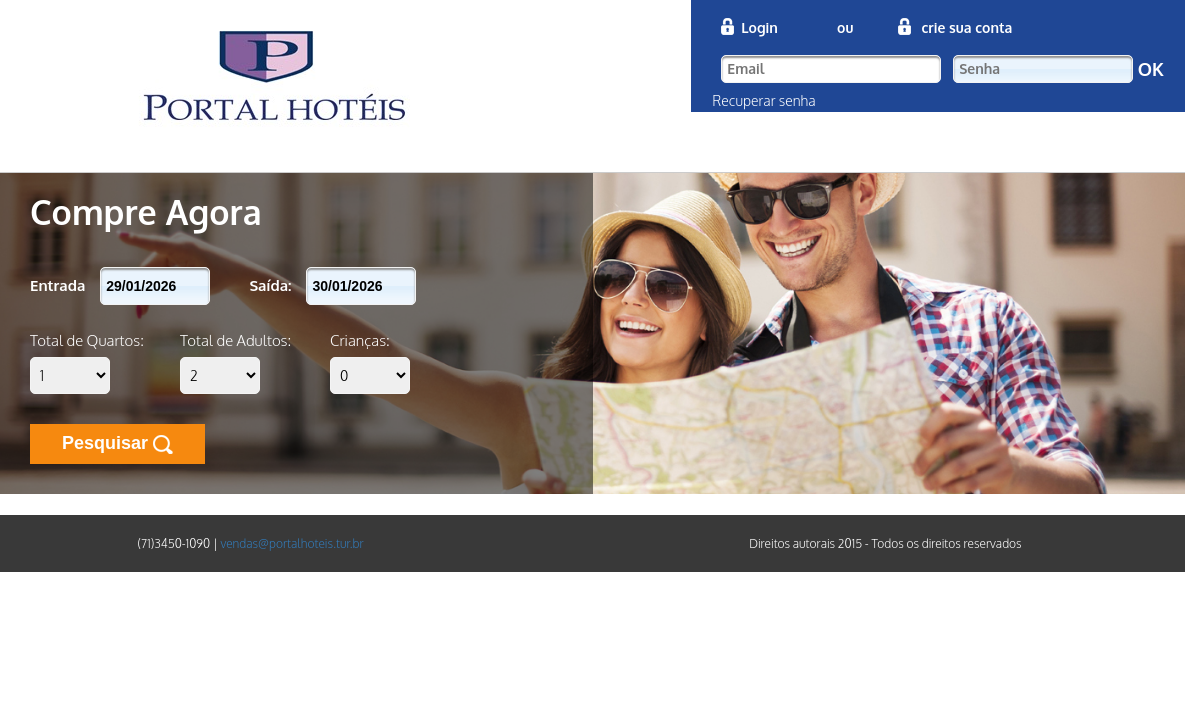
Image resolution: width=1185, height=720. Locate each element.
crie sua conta (965, 27)
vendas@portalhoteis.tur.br (291, 543)
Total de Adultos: (235, 340)
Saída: (270, 285)
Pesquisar (117, 443)
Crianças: (360, 340)
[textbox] (831, 69)
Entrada (57, 285)
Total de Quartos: (87, 340)
